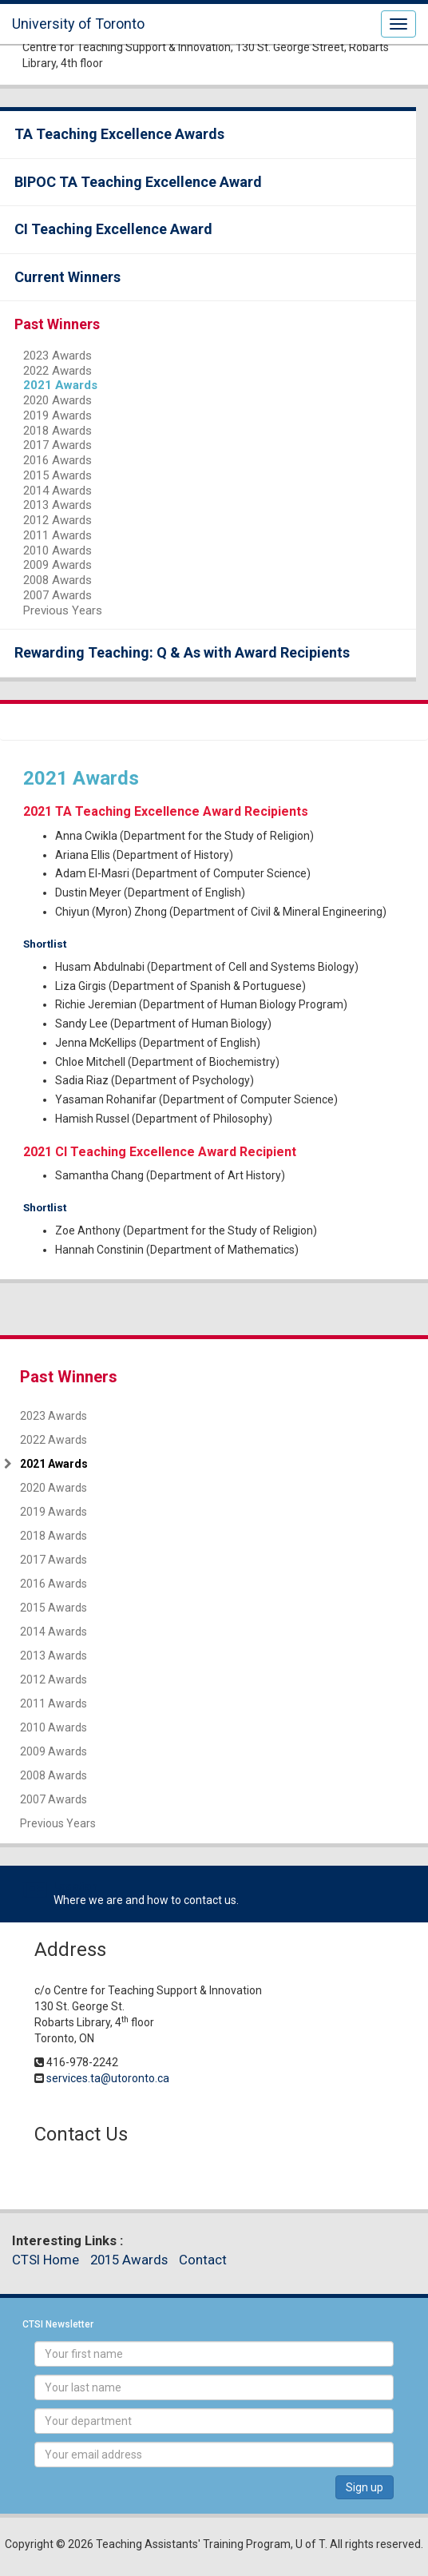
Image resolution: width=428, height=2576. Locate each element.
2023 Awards (57, 355)
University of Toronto (78, 23)
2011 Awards (57, 535)
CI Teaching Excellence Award (113, 229)
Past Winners (57, 324)
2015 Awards (57, 475)
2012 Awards (57, 520)
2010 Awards (57, 550)
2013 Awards (57, 505)
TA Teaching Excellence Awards (119, 133)
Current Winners (67, 276)
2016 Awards (57, 460)
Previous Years (62, 610)
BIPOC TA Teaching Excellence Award (138, 181)
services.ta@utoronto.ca (107, 2078)
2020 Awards (57, 400)
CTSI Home (45, 2260)
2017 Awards (57, 445)
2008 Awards (57, 580)
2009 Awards (57, 565)
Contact (203, 2260)
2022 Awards (57, 371)
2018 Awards (57, 430)
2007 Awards (57, 595)
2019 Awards (57, 415)
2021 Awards (60, 385)
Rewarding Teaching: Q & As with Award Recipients (182, 652)
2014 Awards (57, 490)
